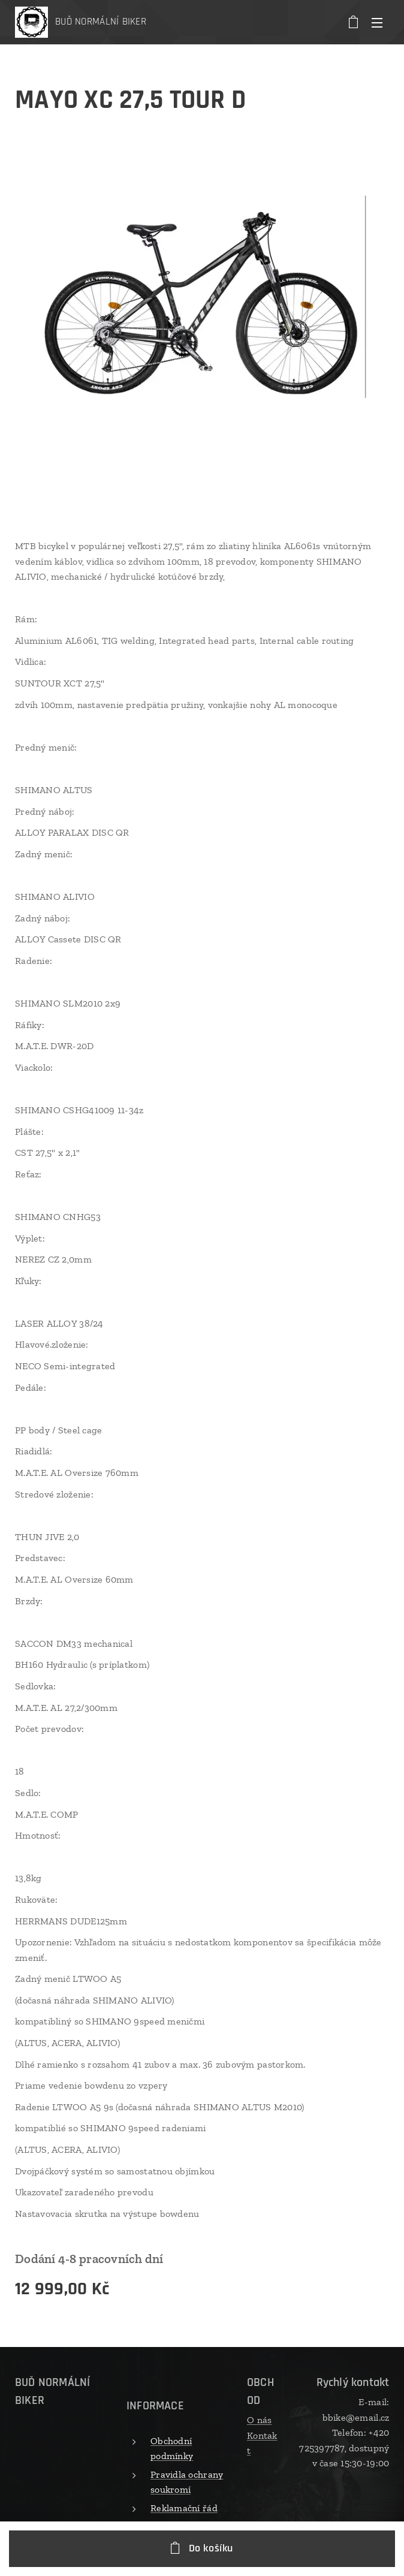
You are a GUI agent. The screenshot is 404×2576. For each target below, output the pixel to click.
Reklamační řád (184, 2508)
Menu (377, 22)
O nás (259, 2420)
